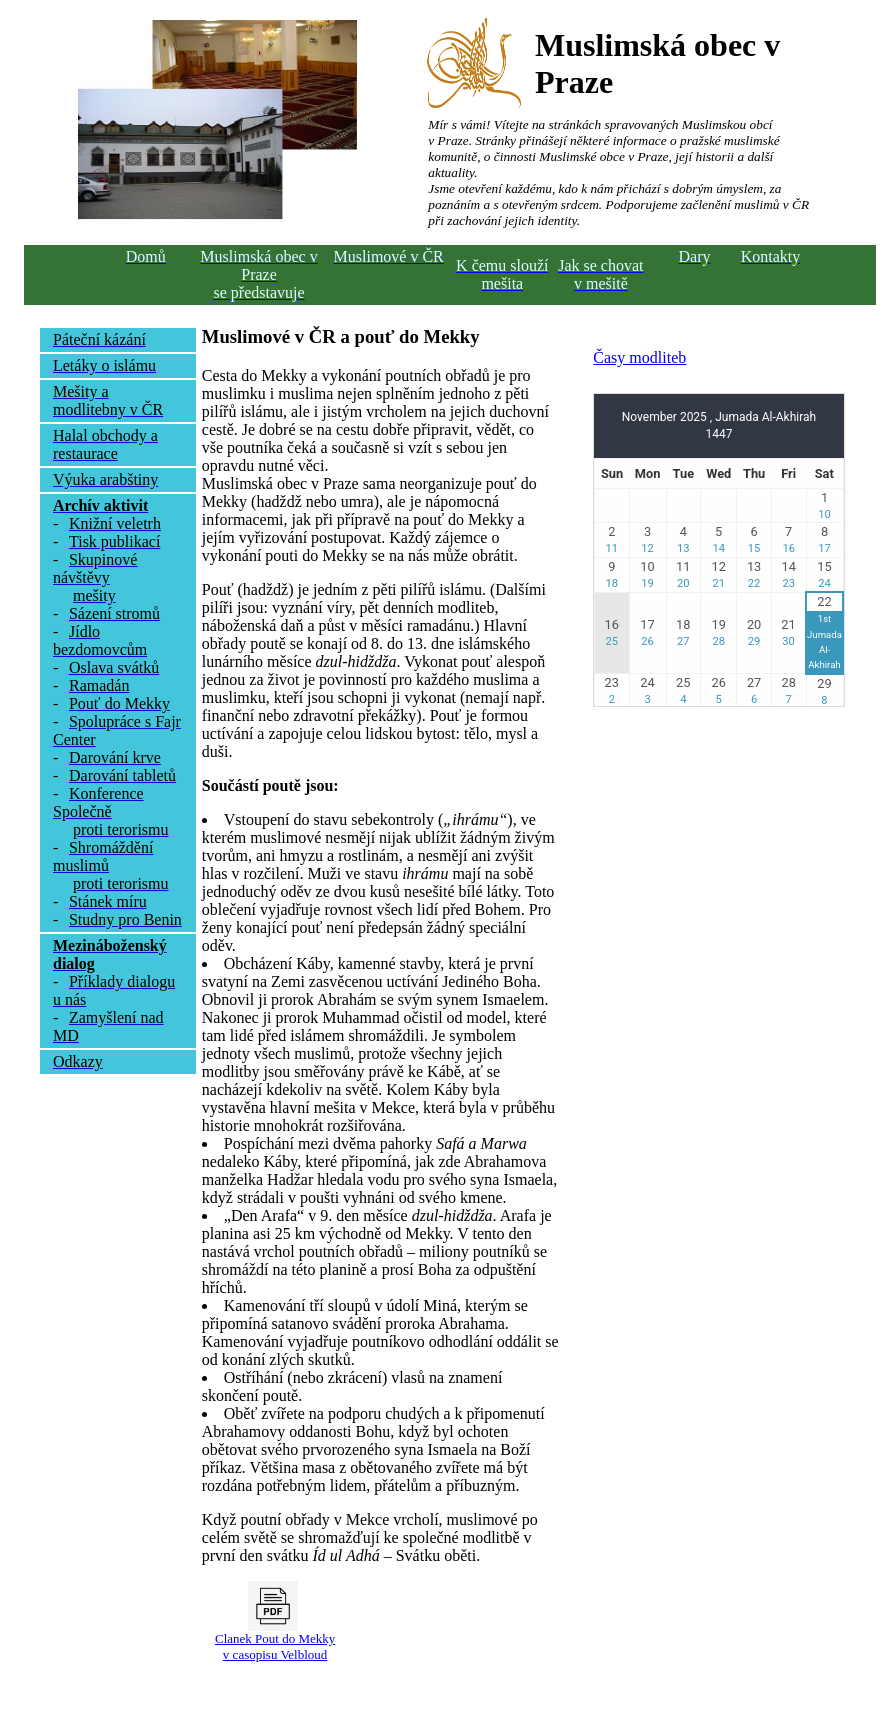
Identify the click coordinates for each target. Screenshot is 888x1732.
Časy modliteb (639, 357)
